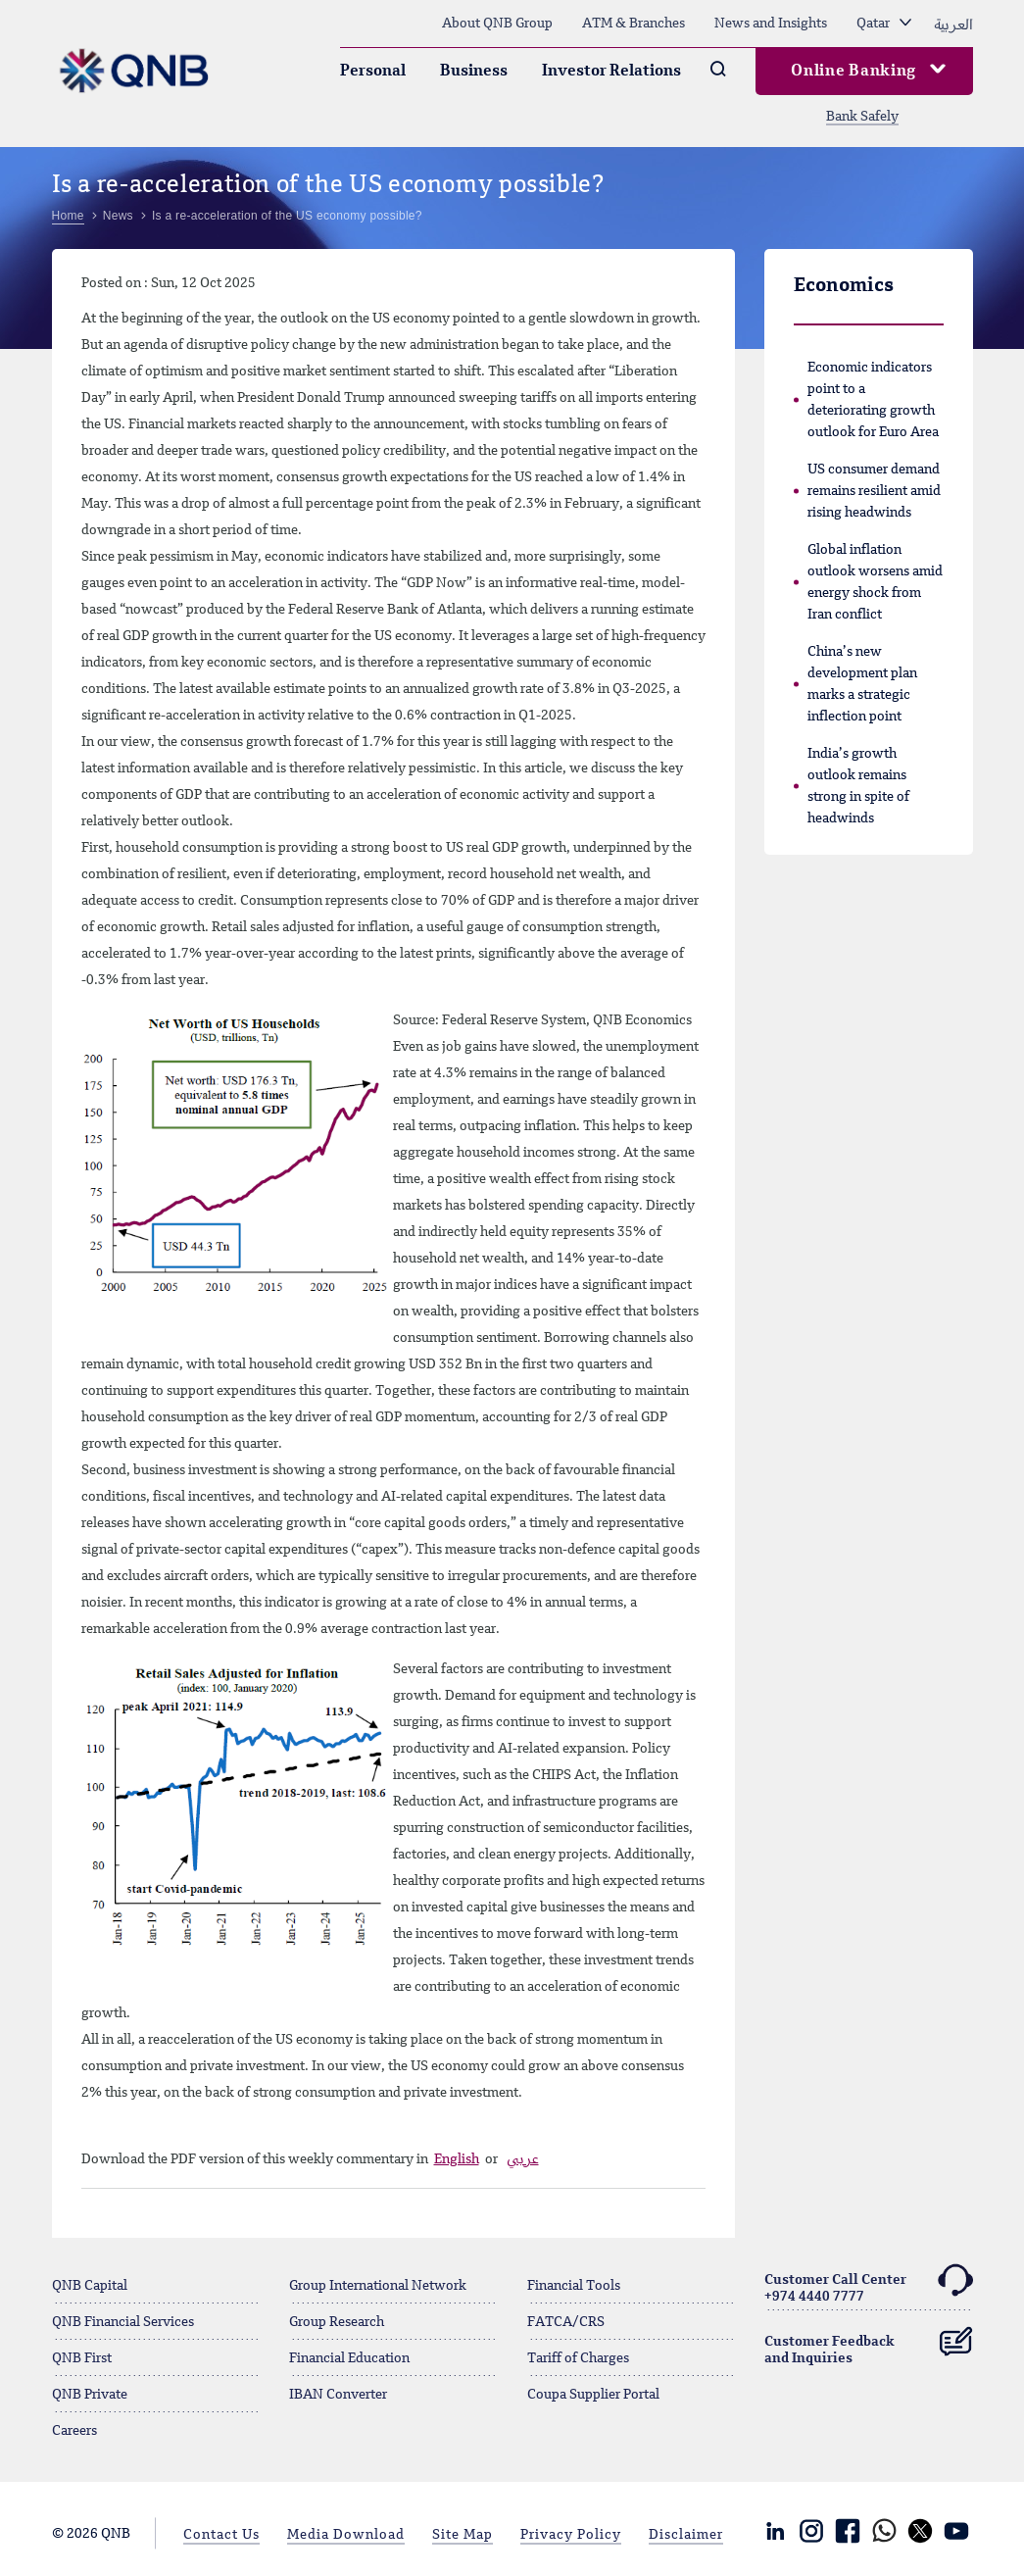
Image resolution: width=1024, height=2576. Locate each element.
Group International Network (377, 2286)
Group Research (336, 2322)
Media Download (346, 2535)
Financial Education (349, 2358)
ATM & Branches (633, 23)
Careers (74, 2431)
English (456, 2159)
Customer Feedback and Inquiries (868, 2342)
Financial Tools (573, 2286)
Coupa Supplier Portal (593, 2395)
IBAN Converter (338, 2395)
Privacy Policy (570, 2535)
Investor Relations (611, 71)
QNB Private (89, 2395)
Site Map (462, 2535)
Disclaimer (686, 2535)
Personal (373, 71)
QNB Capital (89, 2286)
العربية (953, 23)
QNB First (82, 2358)
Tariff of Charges (578, 2358)
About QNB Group (497, 23)
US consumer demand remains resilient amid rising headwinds (874, 491)
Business (474, 71)
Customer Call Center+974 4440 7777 (868, 2285)
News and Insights (770, 23)
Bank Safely (862, 117)
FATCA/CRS (566, 2322)
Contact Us (221, 2535)
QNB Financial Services (123, 2322)
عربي (523, 2159)
